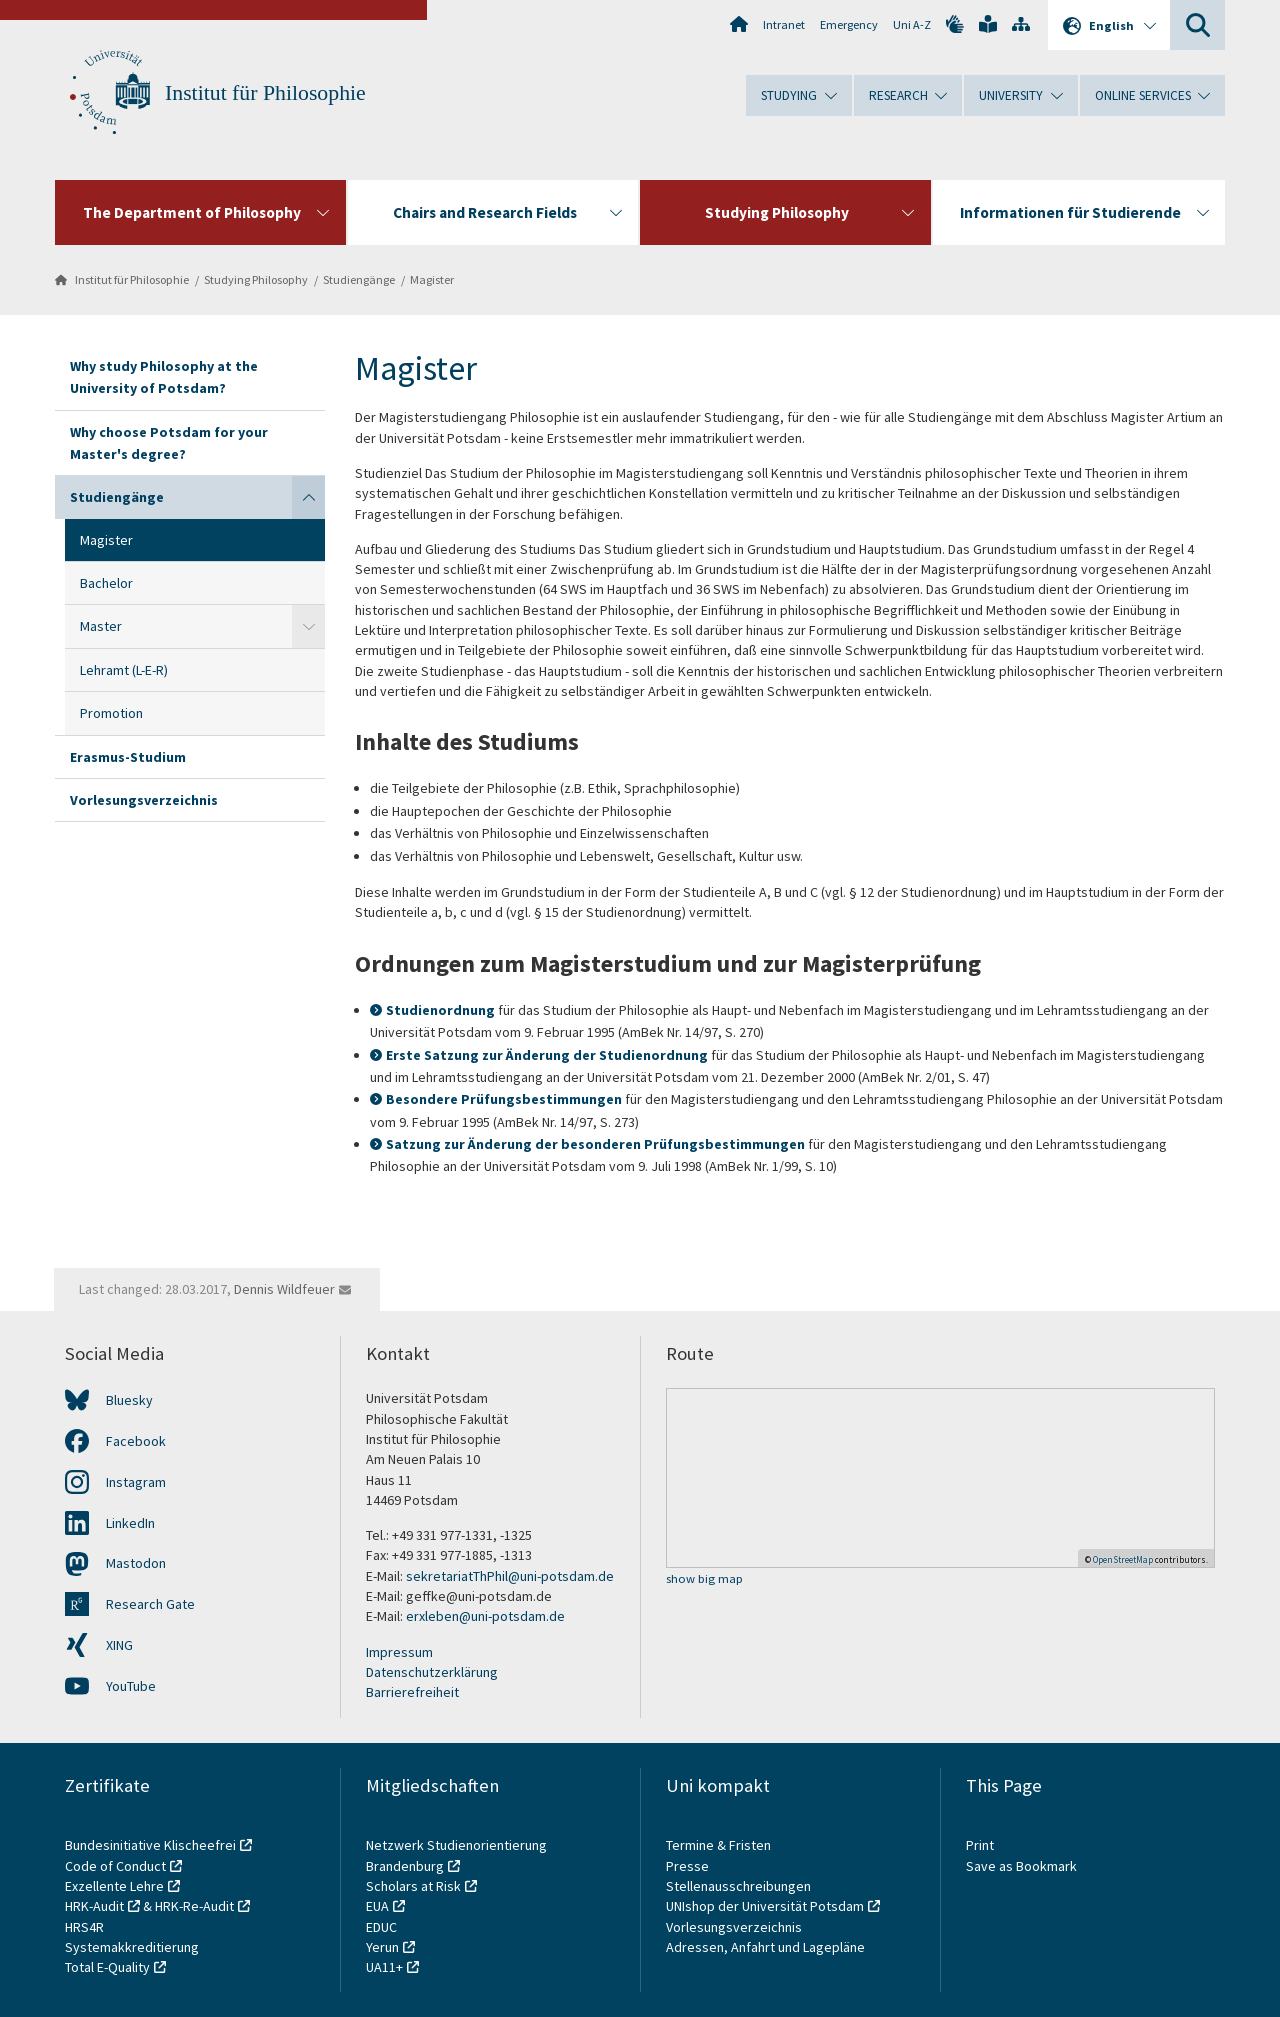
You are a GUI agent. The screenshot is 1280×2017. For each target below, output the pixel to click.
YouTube (131, 1686)
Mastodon (136, 1563)
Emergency (849, 24)
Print (980, 1845)
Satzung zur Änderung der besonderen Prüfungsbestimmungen (595, 1144)
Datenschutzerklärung (432, 1672)
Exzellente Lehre (114, 1886)
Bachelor (106, 583)
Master (101, 626)
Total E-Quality (107, 1967)
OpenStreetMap (1123, 1559)
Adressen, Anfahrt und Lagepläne (765, 1947)
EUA (377, 1906)
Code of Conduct (115, 1866)
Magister (432, 279)
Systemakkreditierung (132, 1947)
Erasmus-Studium (128, 757)
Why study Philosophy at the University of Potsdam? (164, 377)
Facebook (136, 1441)
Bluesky (129, 1400)
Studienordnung (440, 1010)
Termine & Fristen (720, 1845)
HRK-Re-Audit (194, 1906)
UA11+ (384, 1967)
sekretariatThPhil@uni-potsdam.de (510, 1576)
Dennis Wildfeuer (284, 1289)
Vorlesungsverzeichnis (144, 800)
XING (119, 1645)
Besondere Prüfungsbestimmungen (504, 1099)
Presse (689, 1866)
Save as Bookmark (1021, 1866)
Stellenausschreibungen (738, 1886)
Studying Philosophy (256, 279)
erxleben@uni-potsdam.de (485, 1616)
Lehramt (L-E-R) (124, 670)
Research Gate (150, 1604)
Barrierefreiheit (412, 1692)
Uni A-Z (912, 24)
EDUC (381, 1927)
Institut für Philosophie (265, 93)
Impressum (399, 1652)
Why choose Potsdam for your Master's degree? (169, 443)
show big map (704, 1579)
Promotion (111, 713)
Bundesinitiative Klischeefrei (150, 1845)
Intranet (784, 24)
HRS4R (84, 1927)
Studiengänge (359, 279)
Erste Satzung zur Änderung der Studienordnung (547, 1055)
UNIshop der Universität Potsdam (765, 1906)
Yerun (382, 1947)
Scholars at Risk (413, 1886)
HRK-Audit (94, 1906)
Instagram (136, 1482)
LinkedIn (130, 1523)
